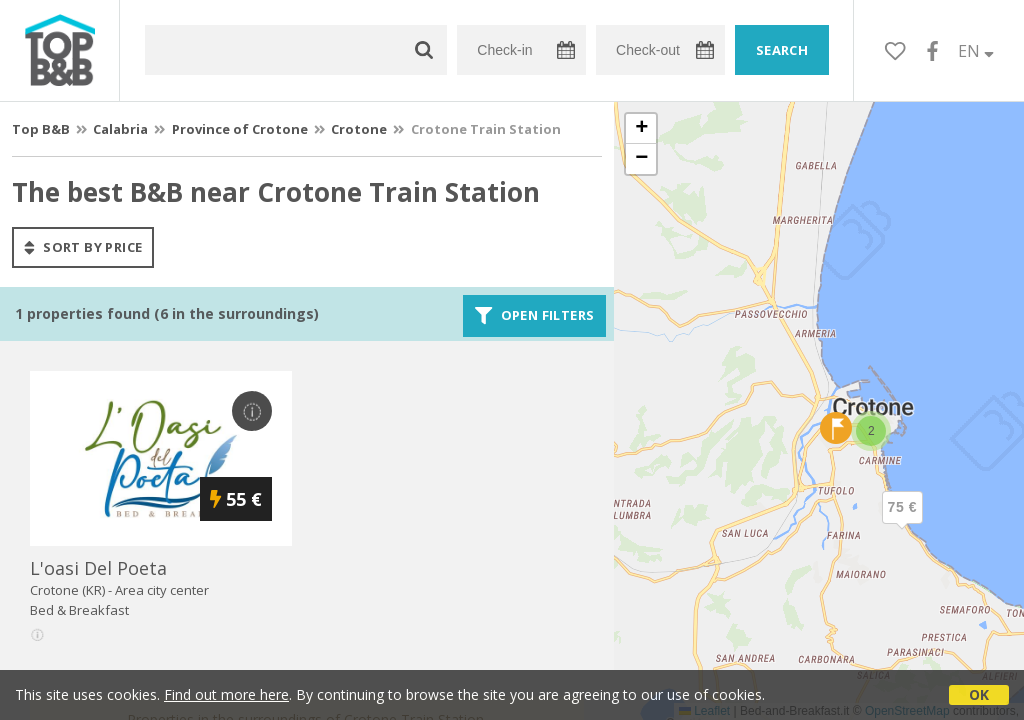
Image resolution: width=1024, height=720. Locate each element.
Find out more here (226, 694)
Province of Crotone (240, 129)
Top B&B (41, 129)
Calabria (120, 129)
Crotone (359, 129)
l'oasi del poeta (98, 568)
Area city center (162, 590)
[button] (902, 524)
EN (976, 51)
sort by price (83, 247)
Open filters (535, 316)
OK (979, 694)
